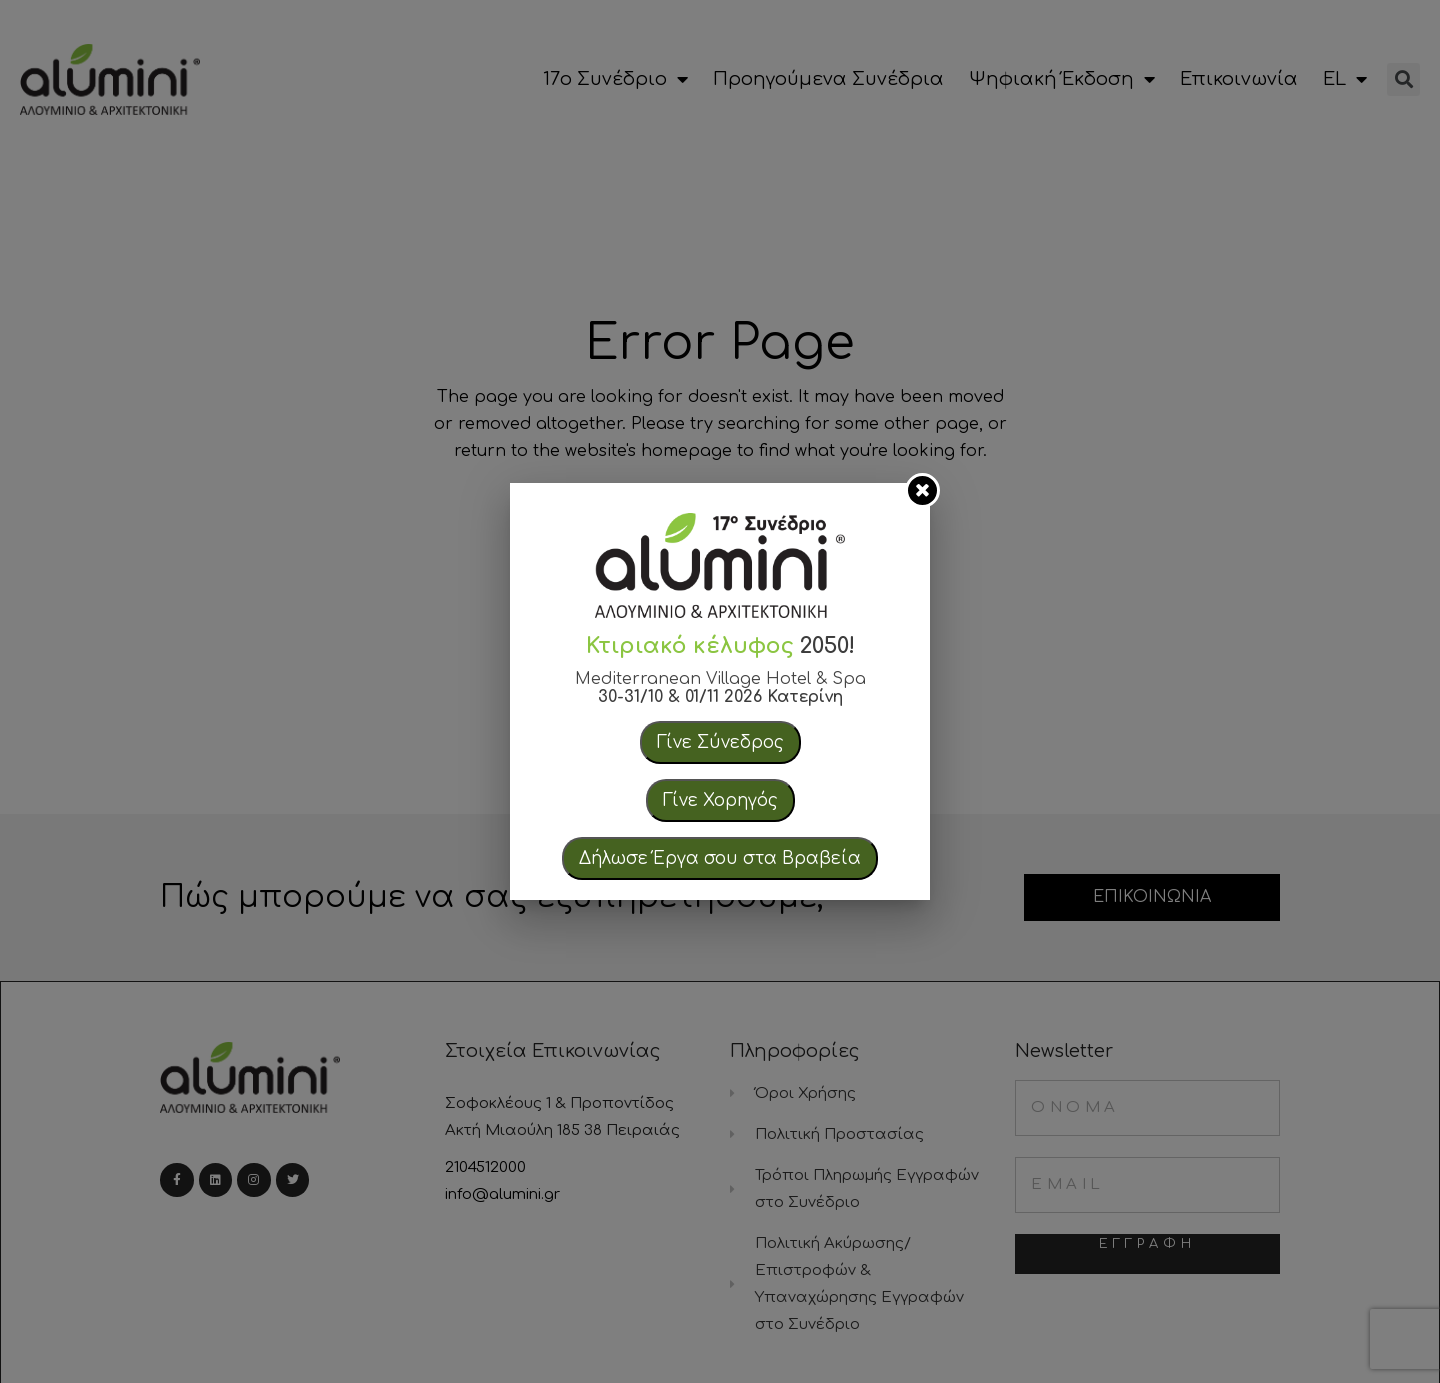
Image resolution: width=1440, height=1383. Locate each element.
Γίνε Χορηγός (720, 800)
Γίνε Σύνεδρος (720, 742)
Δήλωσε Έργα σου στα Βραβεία (720, 858)
